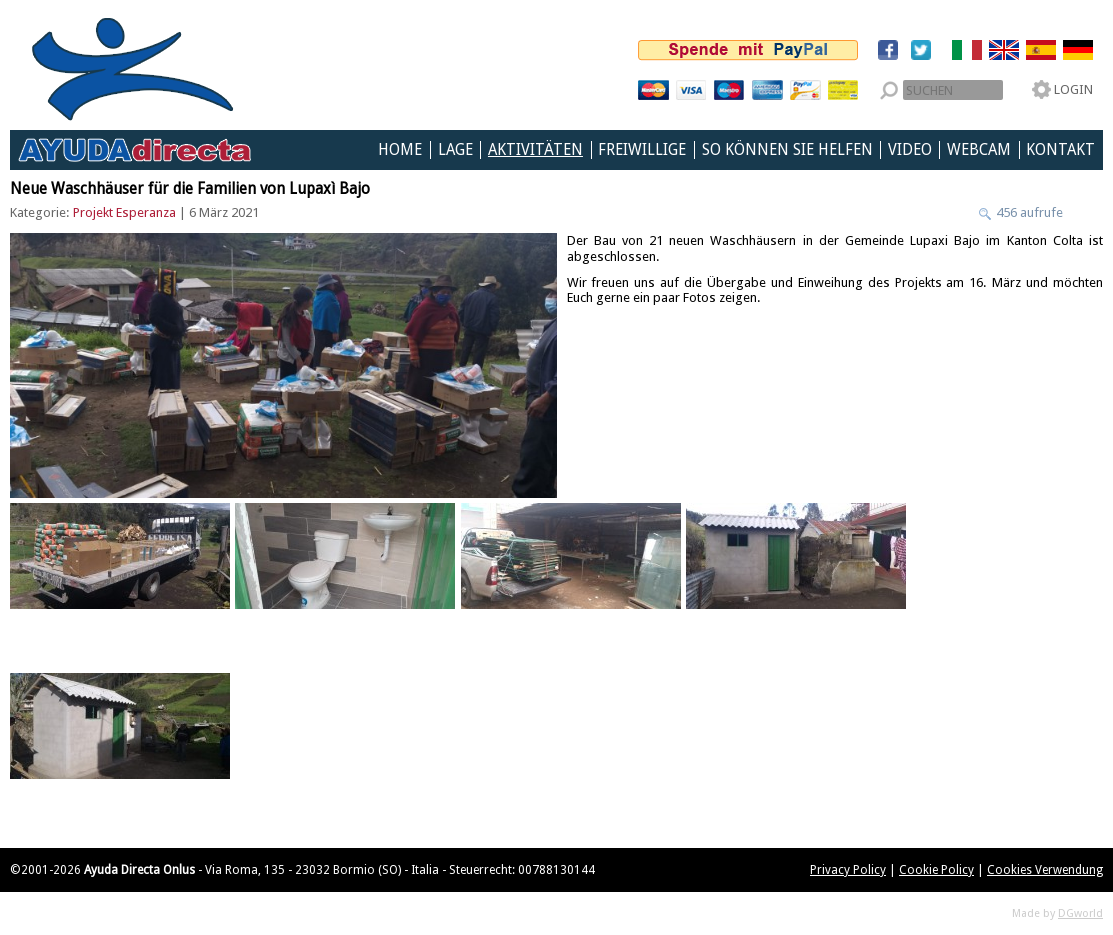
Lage (455, 150)
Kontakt (1060, 150)
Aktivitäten (535, 150)
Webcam (979, 150)
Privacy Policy (848, 870)
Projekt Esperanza (124, 212)
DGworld (1080, 913)
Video (910, 150)
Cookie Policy (936, 870)
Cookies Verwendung (1045, 870)
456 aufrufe (1028, 212)
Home (400, 150)
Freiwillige (642, 150)
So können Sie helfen (787, 150)
